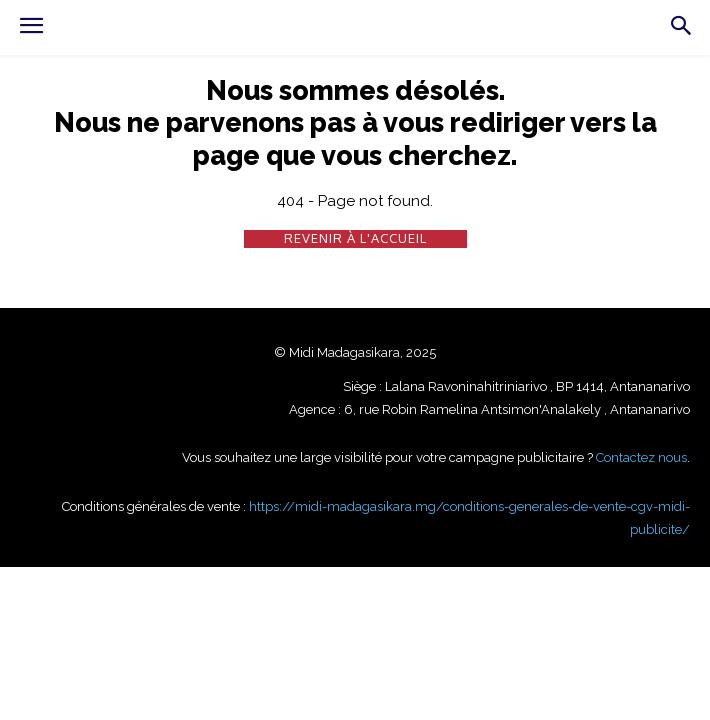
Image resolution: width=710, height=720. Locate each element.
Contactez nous (641, 457)
